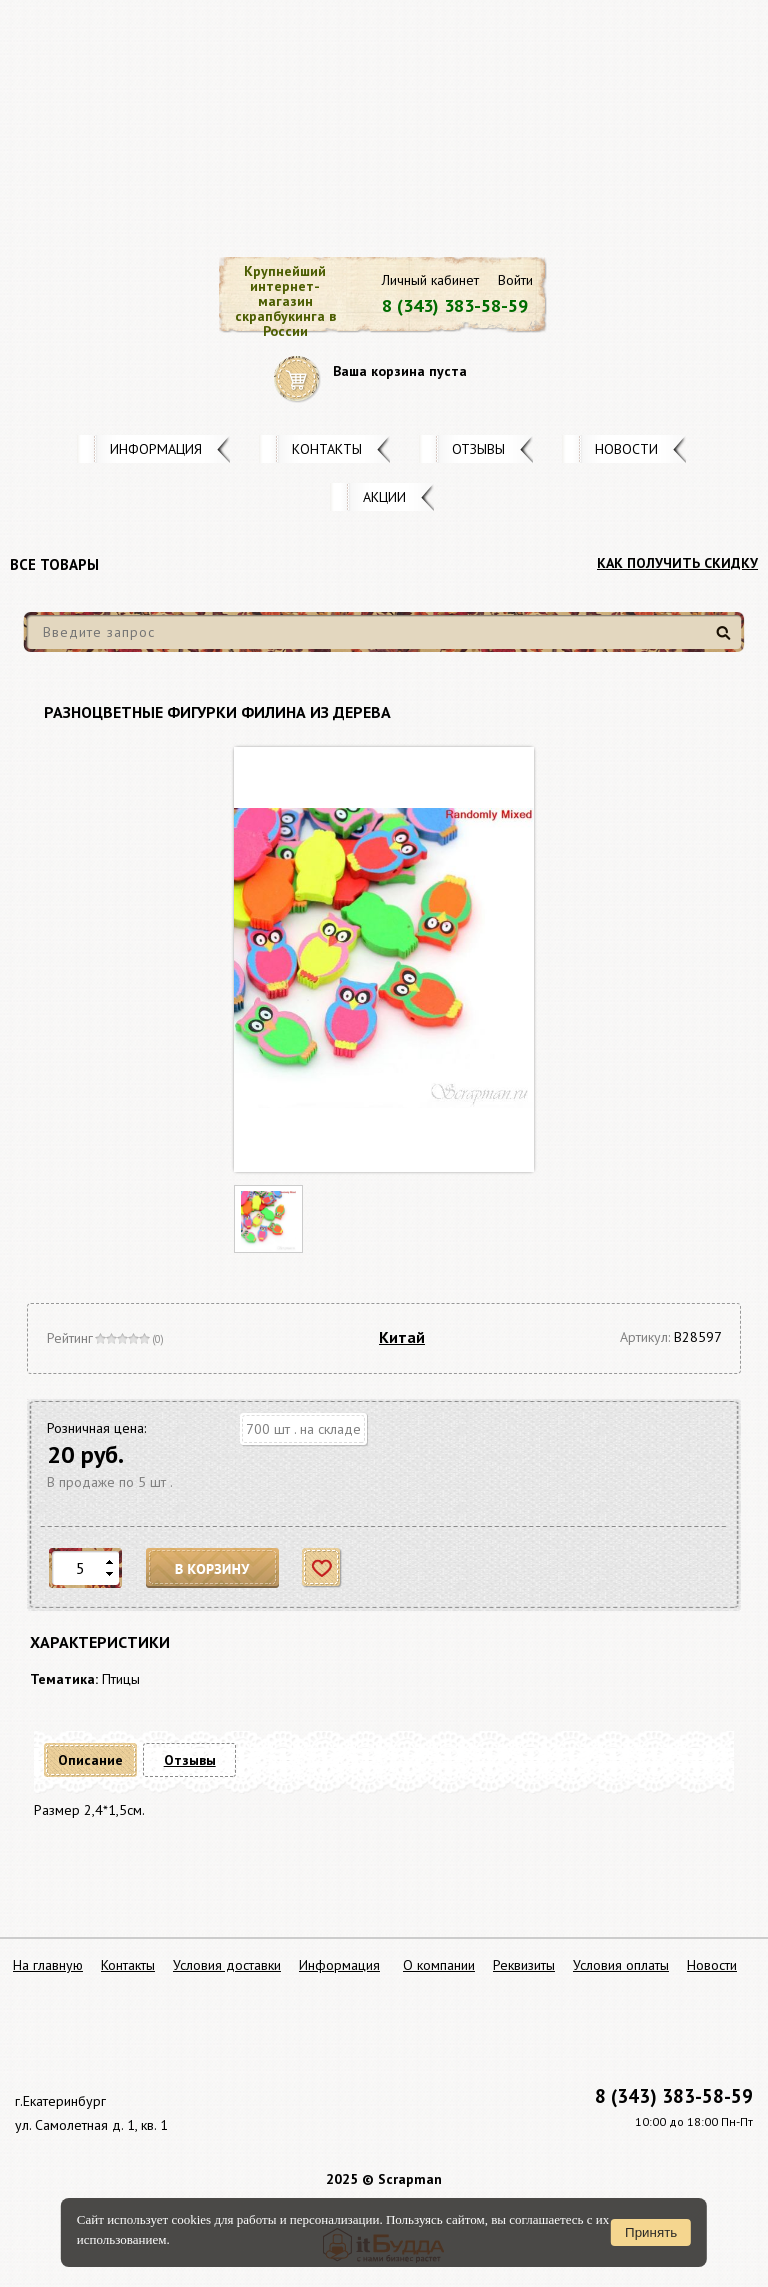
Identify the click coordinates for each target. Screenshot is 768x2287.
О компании (439, 1965)
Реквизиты (524, 1965)
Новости (626, 449)
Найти (726, 640)
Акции (384, 497)
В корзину (213, 1568)
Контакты (327, 449)
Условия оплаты (621, 1965)
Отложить (322, 1568)
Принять (651, 2232)
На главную (48, 1965)
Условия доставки (227, 1965)
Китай (402, 1337)
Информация (156, 449)
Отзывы (478, 449)
